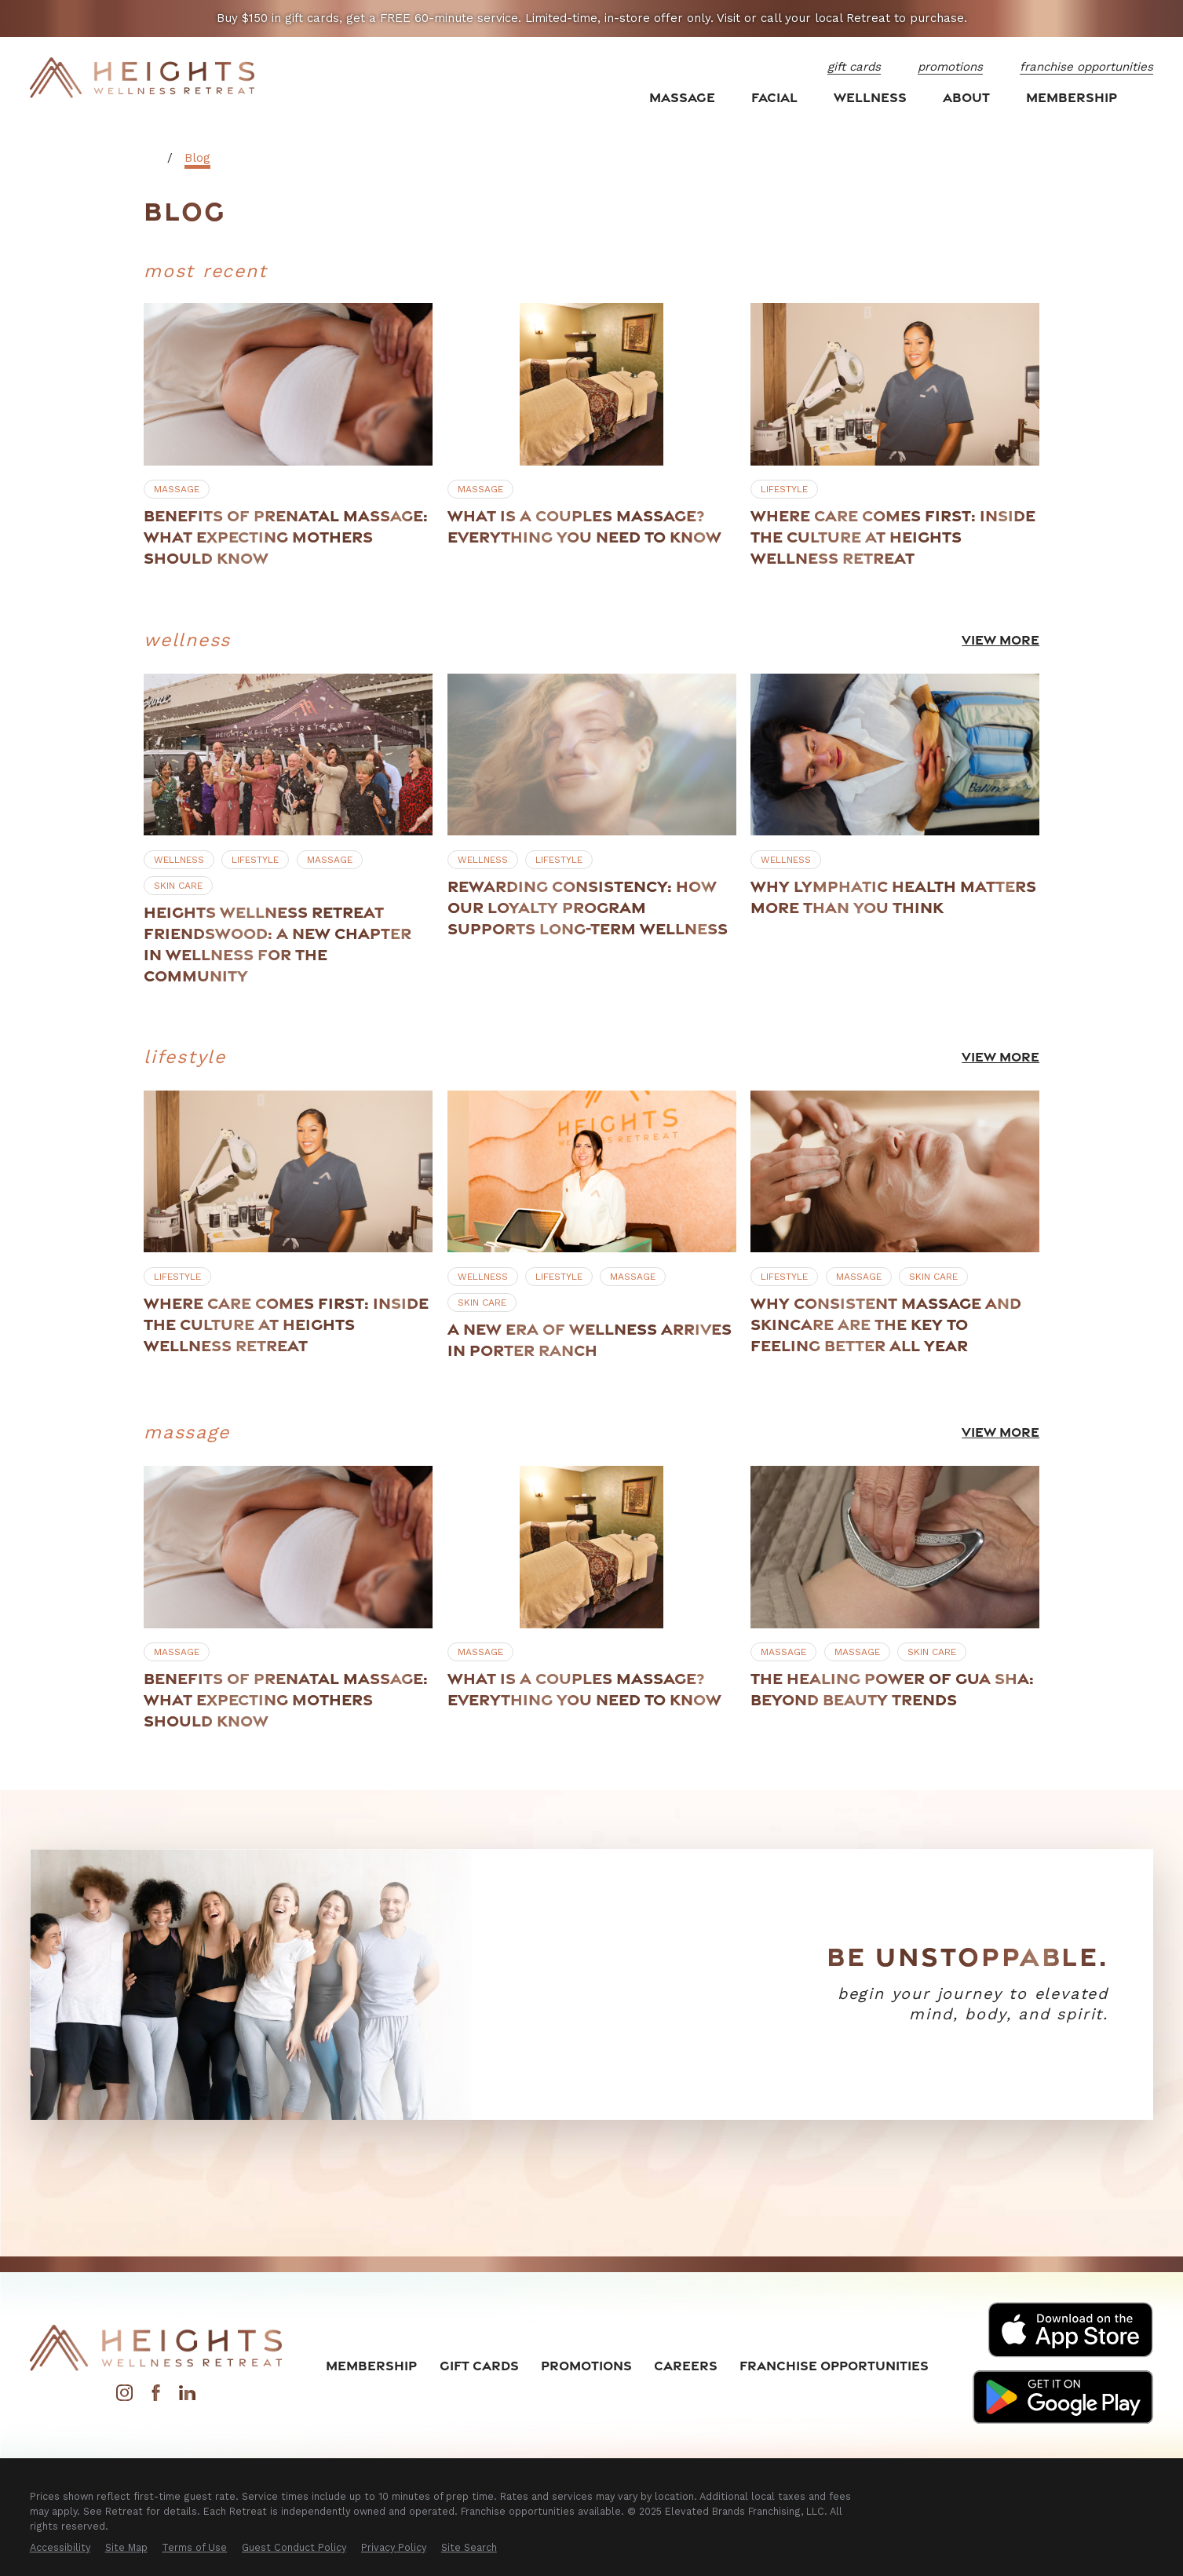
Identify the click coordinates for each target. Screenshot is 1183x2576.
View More (1000, 639)
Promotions (586, 2365)
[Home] (142, 77)
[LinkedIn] (187, 2397)
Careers (685, 2365)
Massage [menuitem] (682, 97)
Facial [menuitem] (774, 97)
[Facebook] (156, 2397)
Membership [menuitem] (1071, 97)
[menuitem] (60, 2548)
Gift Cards (479, 2365)
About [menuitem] (966, 97)
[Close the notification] (1152, 18)
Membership (371, 2365)
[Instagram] (124, 2397)
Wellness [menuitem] (870, 97)
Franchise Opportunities (834, 2365)
